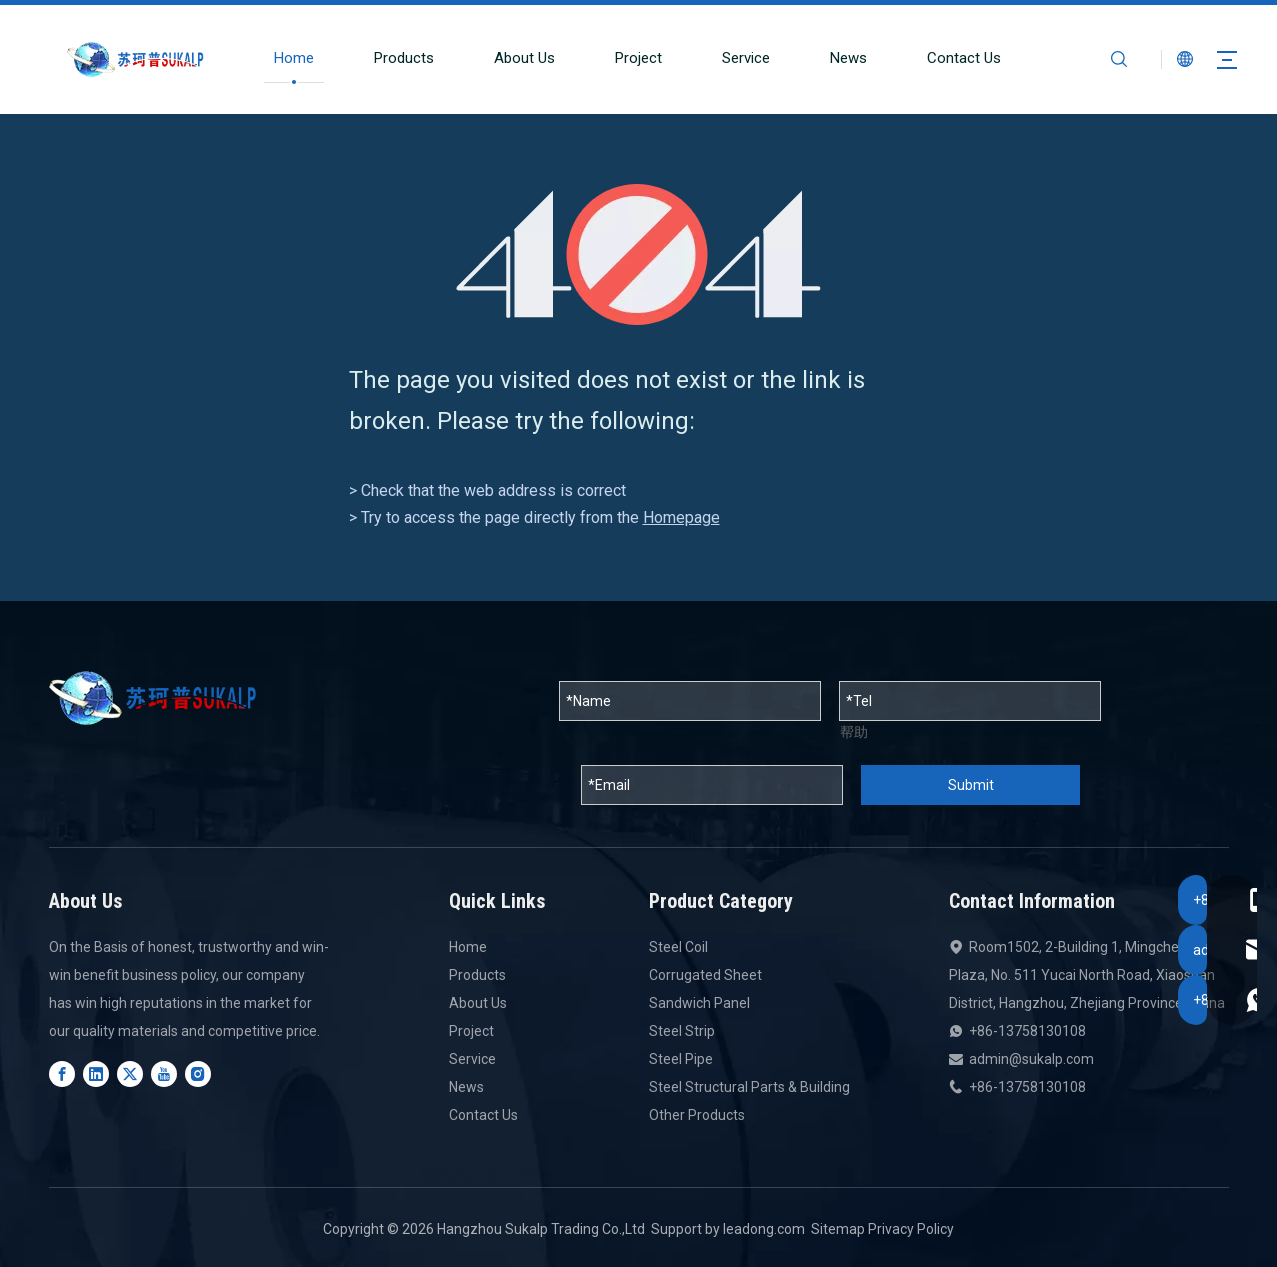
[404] (638, 254)
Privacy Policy (911, 1229)
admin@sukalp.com (1031, 1059)
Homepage (681, 517)
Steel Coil (678, 947)
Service (736, 58)
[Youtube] (164, 1074)
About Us (514, 58)
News (838, 58)
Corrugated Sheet (705, 975)
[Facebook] (62, 1074)
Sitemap (838, 1229)
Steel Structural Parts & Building (749, 1087)
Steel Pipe (681, 1059)
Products (394, 58)
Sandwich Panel (699, 1003)
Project (628, 58)
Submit (971, 785)
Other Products (697, 1115)
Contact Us (954, 58)
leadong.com (764, 1229)
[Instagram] (198, 1074)
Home (284, 58)
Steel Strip (682, 1031)
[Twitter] (130, 1074)
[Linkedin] (96, 1074)
